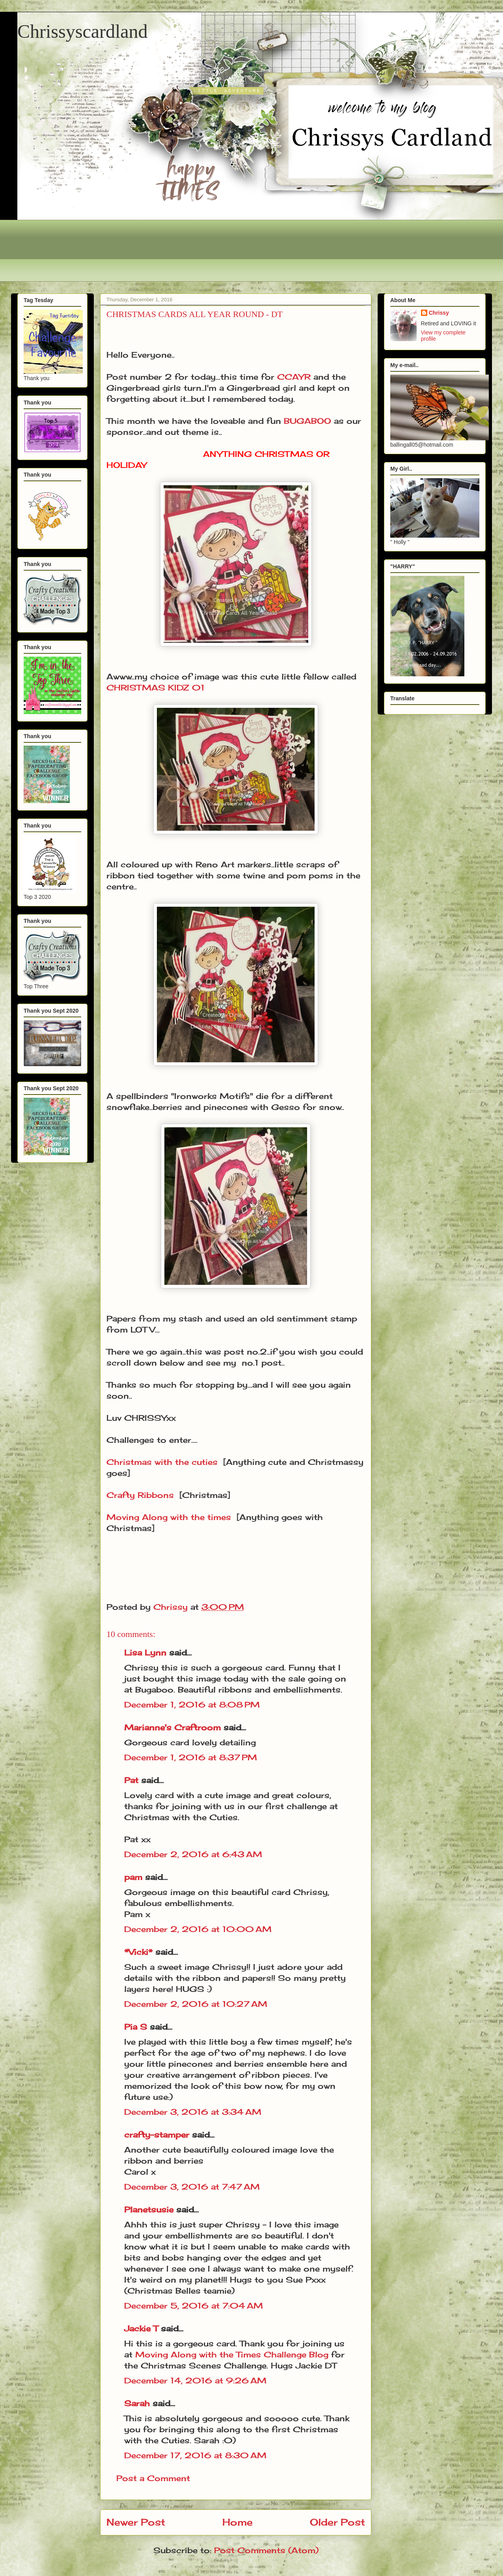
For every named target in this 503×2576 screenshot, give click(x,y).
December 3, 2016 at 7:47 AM (192, 2187)
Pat (131, 1780)
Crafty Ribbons (140, 1495)
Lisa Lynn (145, 1652)
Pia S (135, 2027)
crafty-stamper (156, 2135)
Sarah (137, 2403)
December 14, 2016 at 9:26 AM (195, 2380)
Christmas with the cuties (162, 1462)
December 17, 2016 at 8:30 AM (195, 2455)
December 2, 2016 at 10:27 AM (195, 2004)
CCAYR (294, 377)
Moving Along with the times (168, 1517)
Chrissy (439, 313)
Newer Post (135, 2522)
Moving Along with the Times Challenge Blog (233, 2354)
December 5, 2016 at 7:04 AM (193, 2306)
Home (237, 2522)
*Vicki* (138, 1952)
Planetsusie (148, 2209)
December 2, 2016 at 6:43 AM (193, 1854)
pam (133, 1877)
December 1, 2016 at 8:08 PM (192, 1704)
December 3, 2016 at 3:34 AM (192, 2112)
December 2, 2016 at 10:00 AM (198, 1929)
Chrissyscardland (82, 31)
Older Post (337, 2522)
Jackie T (141, 2328)
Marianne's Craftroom (172, 1727)
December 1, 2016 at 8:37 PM (190, 1757)
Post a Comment (153, 2478)
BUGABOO (307, 421)
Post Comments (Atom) (266, 2550)
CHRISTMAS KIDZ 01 (155, 687)
